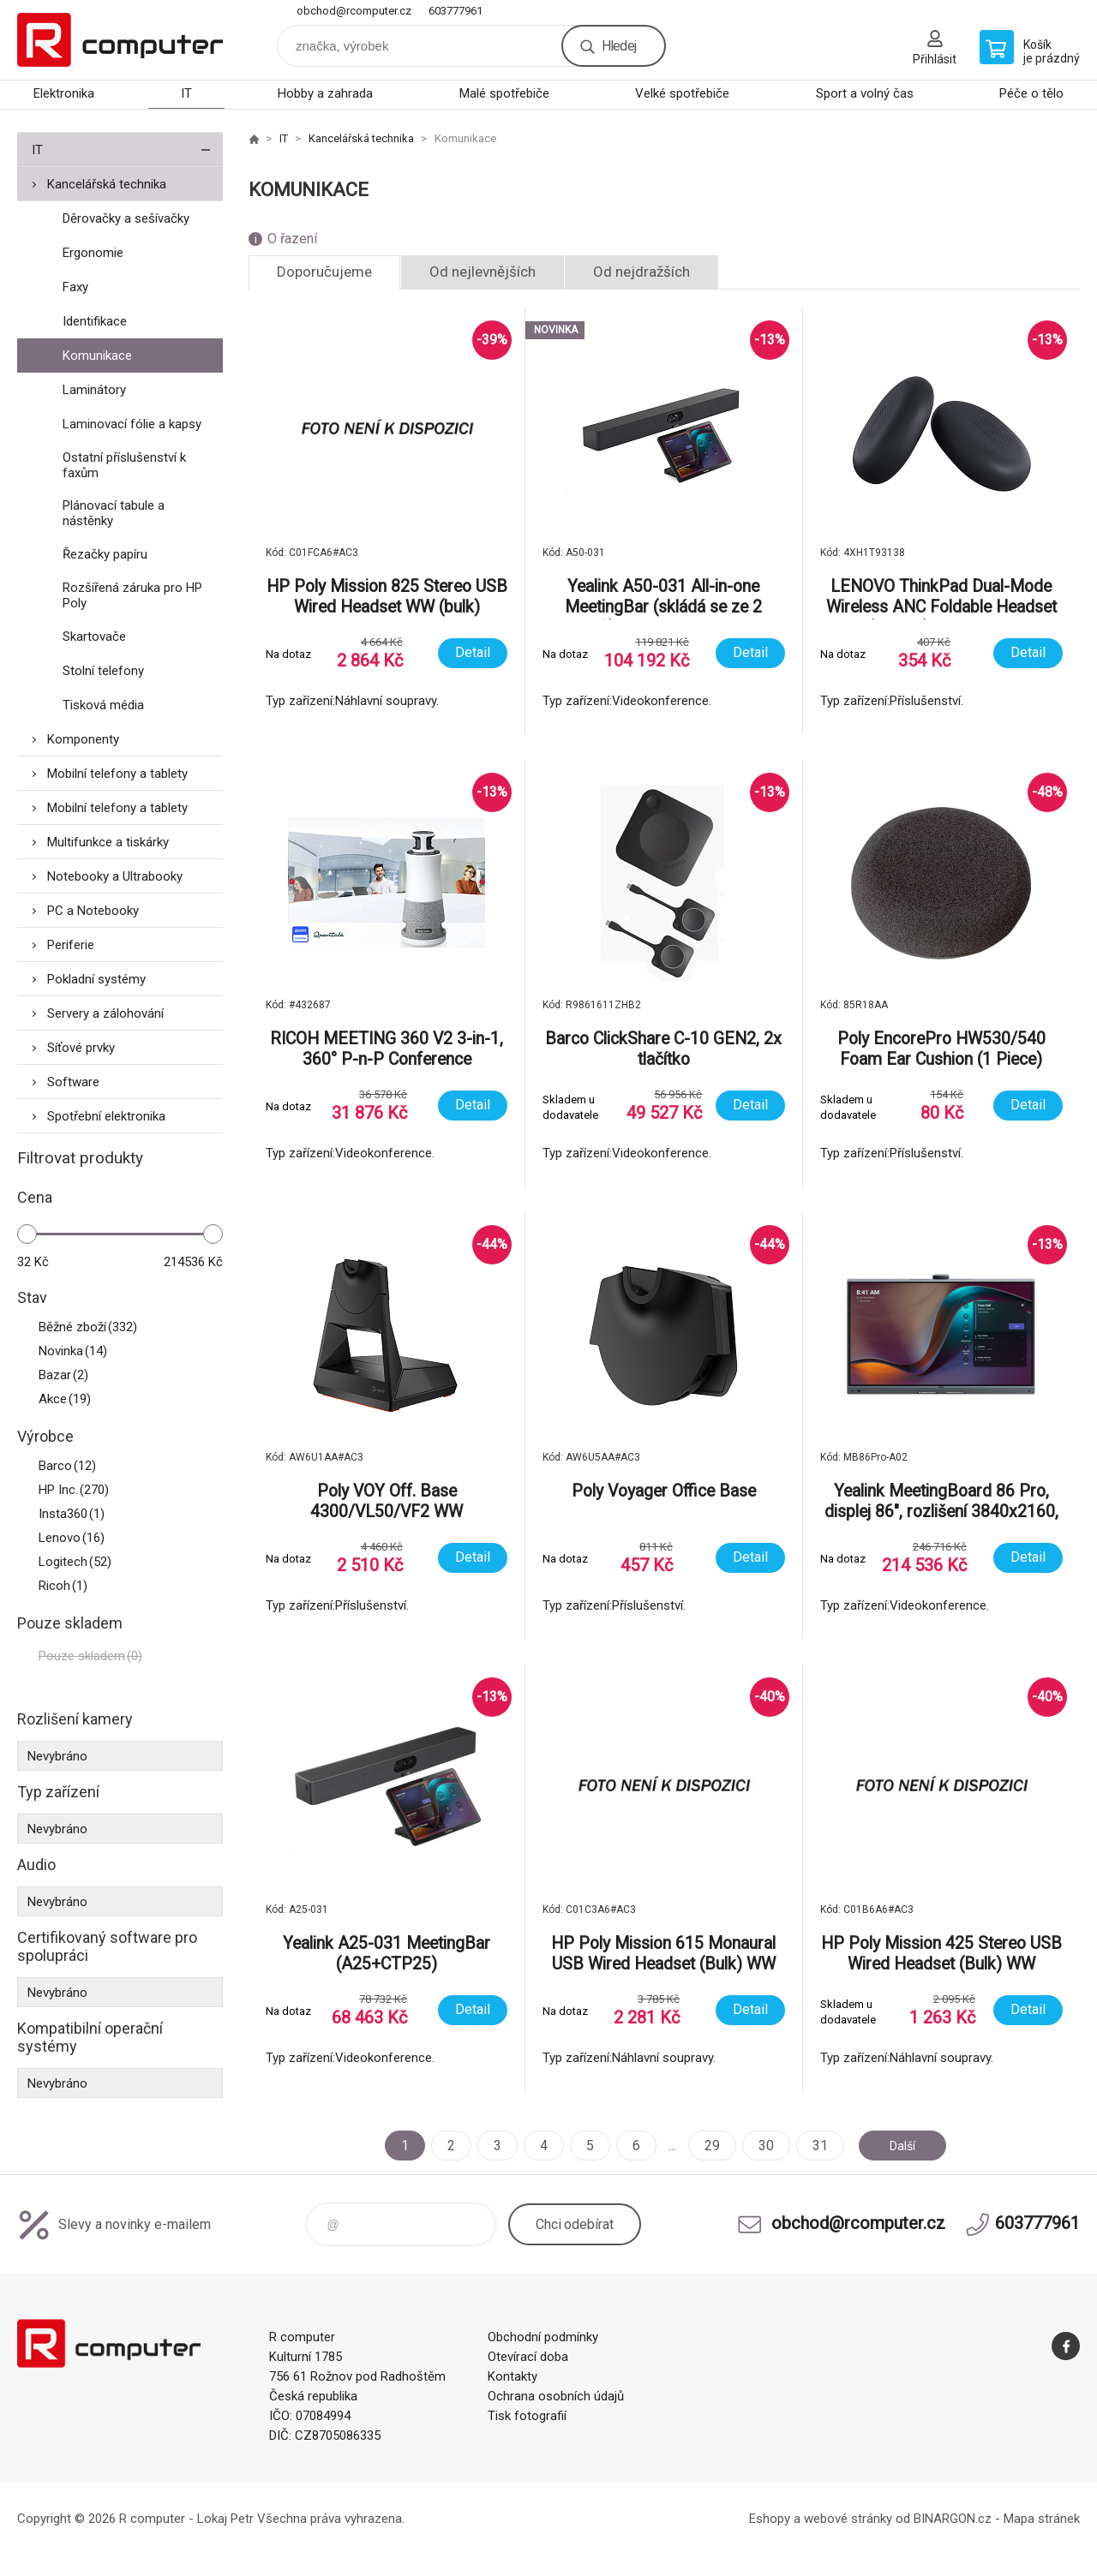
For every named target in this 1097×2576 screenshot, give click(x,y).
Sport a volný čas (865, 93)
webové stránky (848, 2518)
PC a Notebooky (93, 910)
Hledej (619, 46)
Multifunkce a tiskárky (108, 842)
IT (186, 93)
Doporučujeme (324, 271)
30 (759, 2145)
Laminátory (94, 389)
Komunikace (97, 355)
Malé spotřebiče (504, 93)
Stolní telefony (103, 670)
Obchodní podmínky (543, 2337)
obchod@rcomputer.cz (354, 10)
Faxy (75, 287)
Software (73, 1082)
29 (705, 2145)
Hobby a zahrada (325, 93)
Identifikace (95, 321)
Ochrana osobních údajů (556, 2396)
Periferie (70, 945)
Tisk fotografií (527, 2416)
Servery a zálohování (105, 1013)
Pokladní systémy (96, 979)
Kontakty (512, 2376)
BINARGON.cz (953, 2518)
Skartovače (94, 636)
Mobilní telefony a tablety (117, 773)
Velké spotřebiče (682, 93)
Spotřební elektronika (106, 1116)
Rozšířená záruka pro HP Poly (132, 595)
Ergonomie (93, 252)
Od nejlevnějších (482, 271)
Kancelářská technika (106, 184)
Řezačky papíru (105, 554)
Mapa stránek (1042, 2518)
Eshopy (769, 2518)
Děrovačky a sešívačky (126, 218)
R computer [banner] (120, 40)
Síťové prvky (81, 1047)
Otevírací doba (528, 2356)
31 (813, 2145)
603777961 (456, 10)
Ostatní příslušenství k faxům (124, 465)
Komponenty (83, 739)
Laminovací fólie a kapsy (132, 424)
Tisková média (103, 705)
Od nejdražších (641, 271)
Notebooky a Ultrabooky (115, 876)
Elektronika (63, 93)
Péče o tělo (1031, 93)
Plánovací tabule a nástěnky (114, 513)
